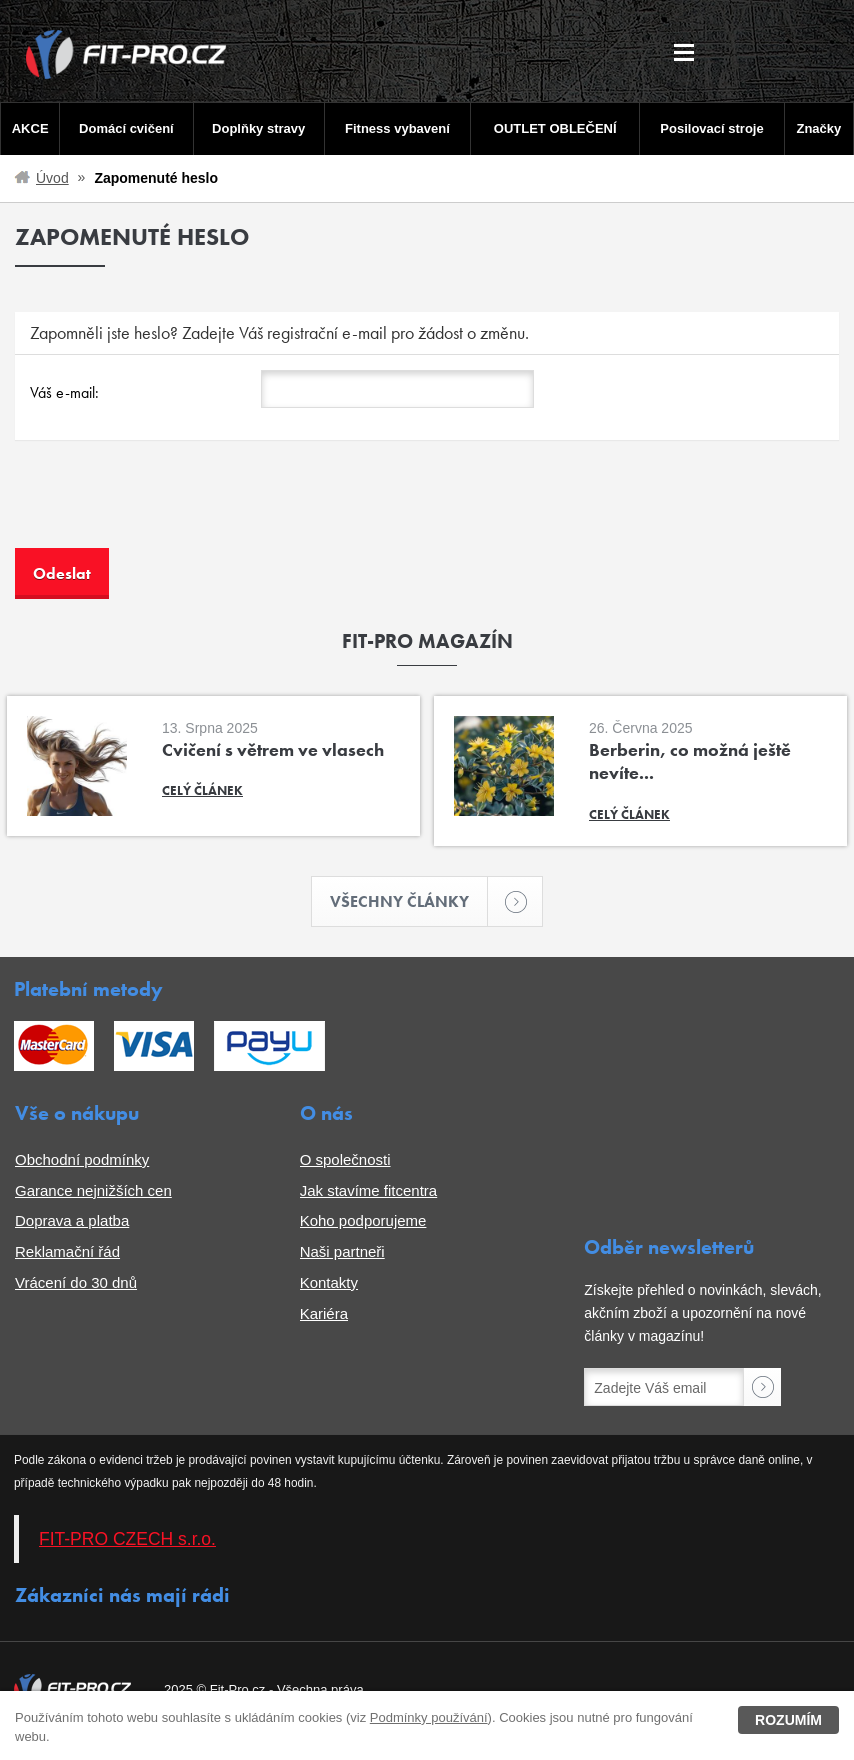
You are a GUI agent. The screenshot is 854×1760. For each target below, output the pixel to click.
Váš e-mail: (64, 392)
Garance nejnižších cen (93, 1190)
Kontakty (329, 1282)
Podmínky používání (429, 1717)
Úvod (52, 178)
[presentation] (167, 509)
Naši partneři (342, 1251)
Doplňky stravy (258, 128)
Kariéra (324, 1313)
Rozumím (788, 1720)
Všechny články (409, 901)
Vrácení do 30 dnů (76, 1282)
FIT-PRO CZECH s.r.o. (127, 1539)
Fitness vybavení (397, 128)
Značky (818, 128)
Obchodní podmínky (82, 1159)
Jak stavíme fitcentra (369, 1190)
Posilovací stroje (711, 128)
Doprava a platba (72, 1220)
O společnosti (345, 1159)
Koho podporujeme (363, 1220)
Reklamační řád (67, 1251)
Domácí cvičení (126, 128)
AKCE (30, 128)
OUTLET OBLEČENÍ (555, 128)
